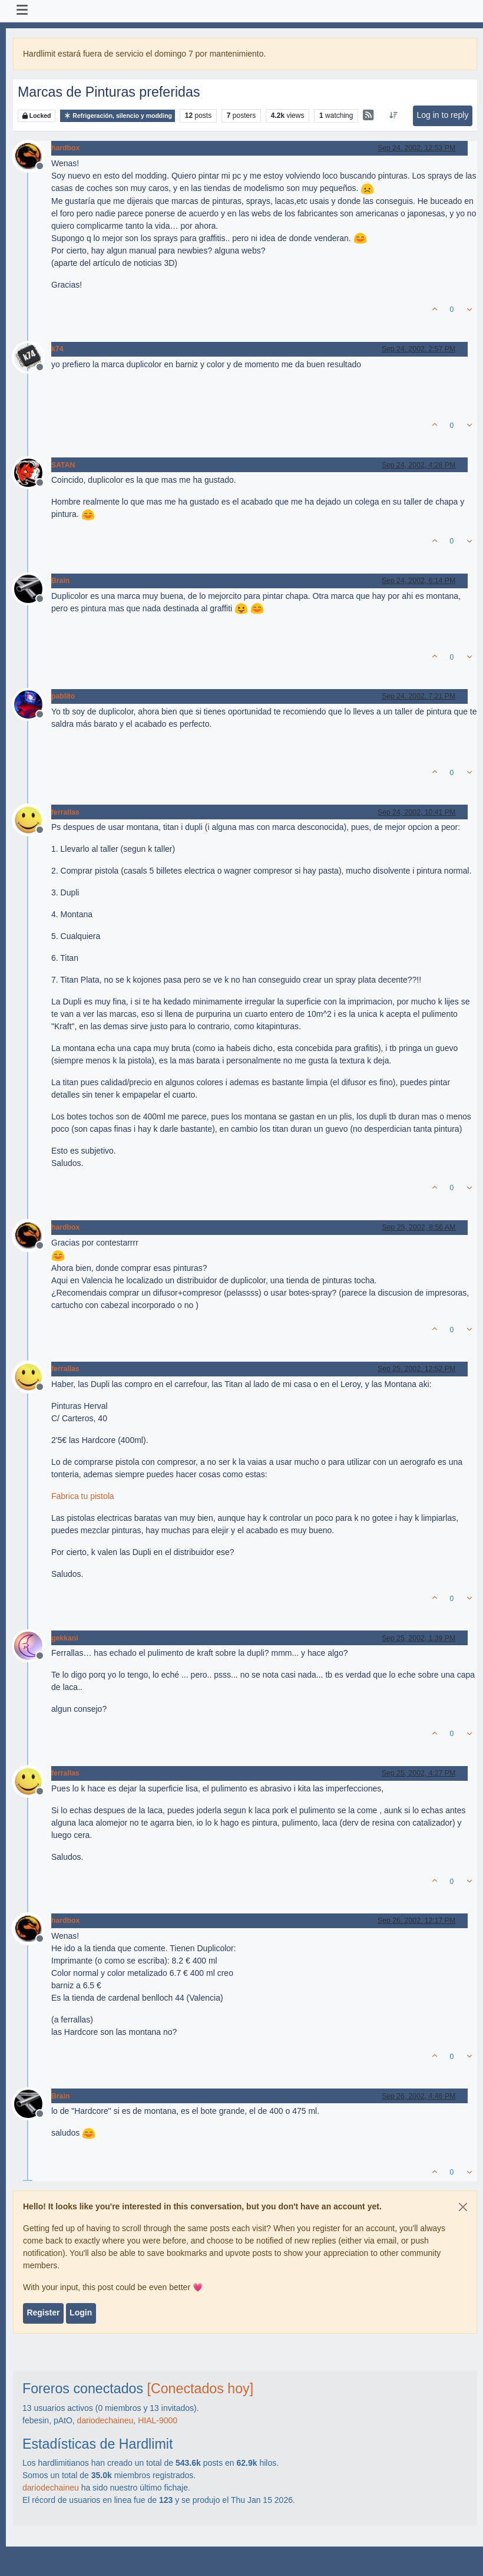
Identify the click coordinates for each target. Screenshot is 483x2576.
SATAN (63, 465)
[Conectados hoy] (200, 2388)
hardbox (65, 148)
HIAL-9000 (157, 2420)
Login (81, 2312)
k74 (57, 349)
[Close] (463, 2207)
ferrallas (65, 812)
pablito (63, 696)
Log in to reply (442, 115)
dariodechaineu (105, 2420)
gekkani (64, 1638)
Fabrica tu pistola (82, 1496)
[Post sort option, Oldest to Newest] (393, 115)
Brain (60, 581)
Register (43, 2312)
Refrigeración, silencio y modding (117, 116)
